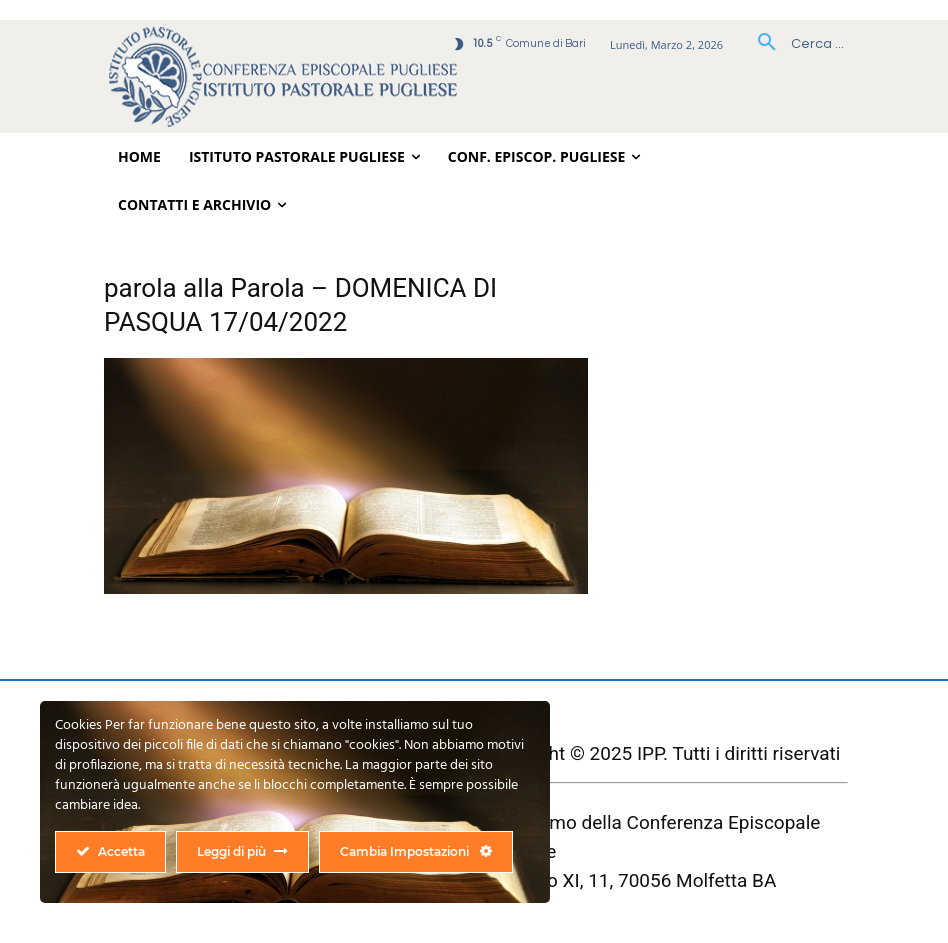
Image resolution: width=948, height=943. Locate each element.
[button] (793, 44)
